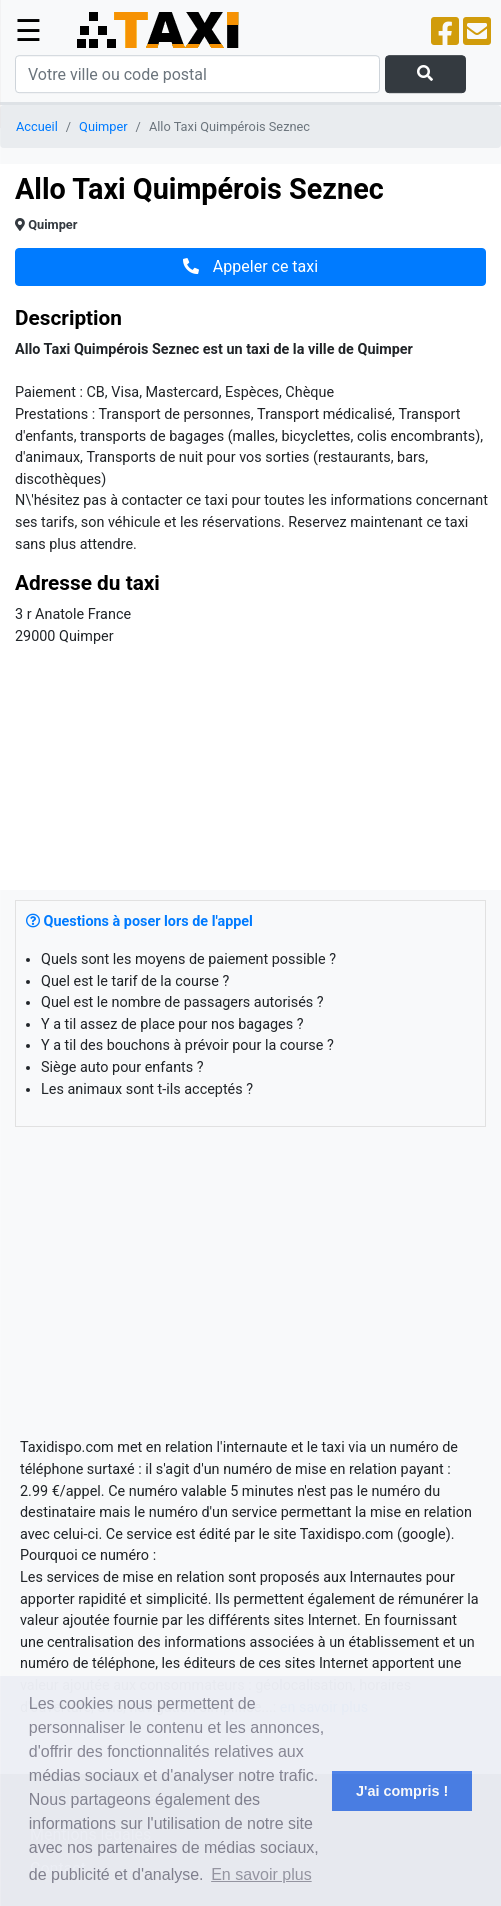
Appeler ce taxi (250, 266)
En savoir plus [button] (261, 1874)
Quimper (103, 126)
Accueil (37, 126)
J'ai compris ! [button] (402, 1791)
